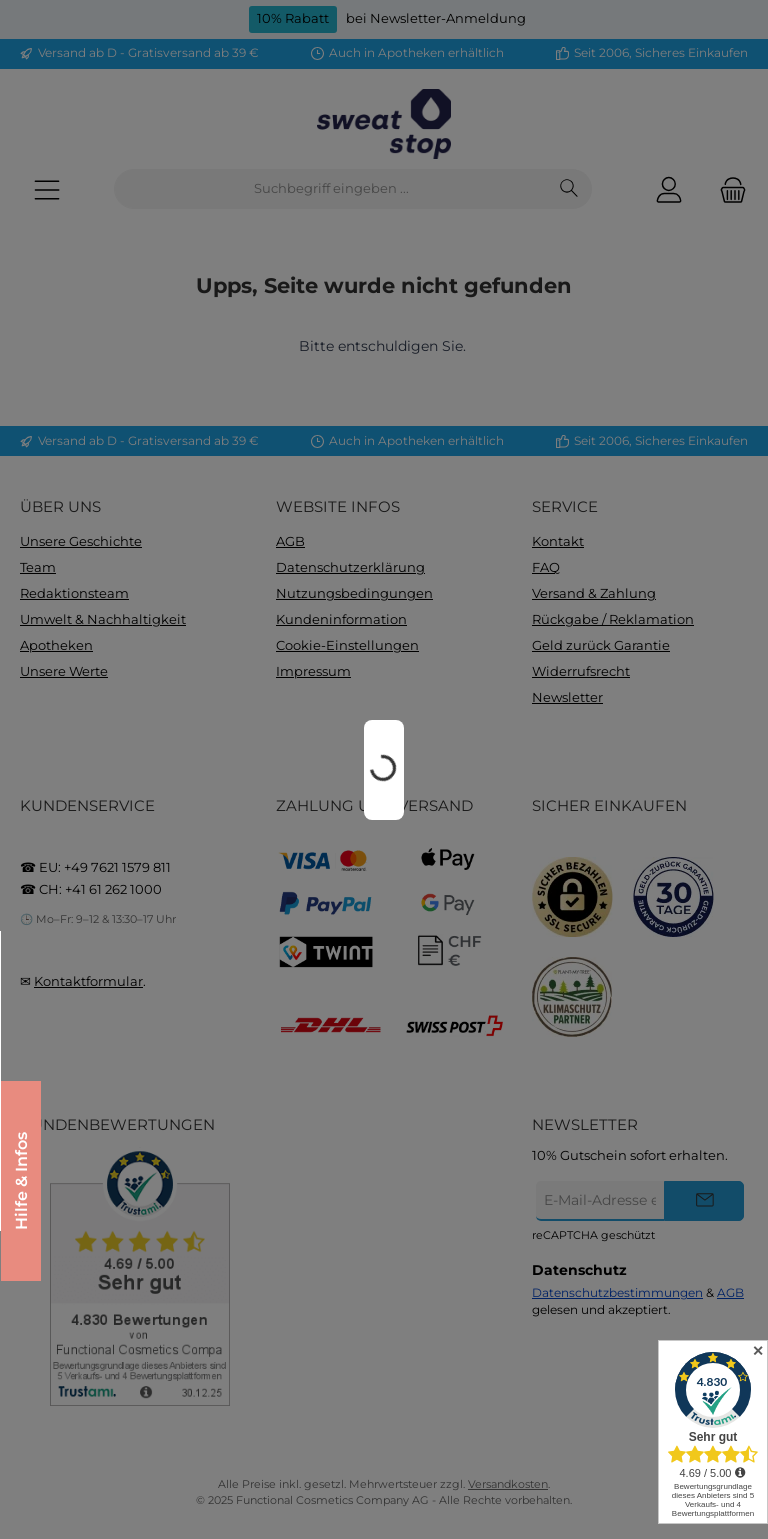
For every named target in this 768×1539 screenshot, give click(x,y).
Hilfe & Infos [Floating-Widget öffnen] (25, 1181)
